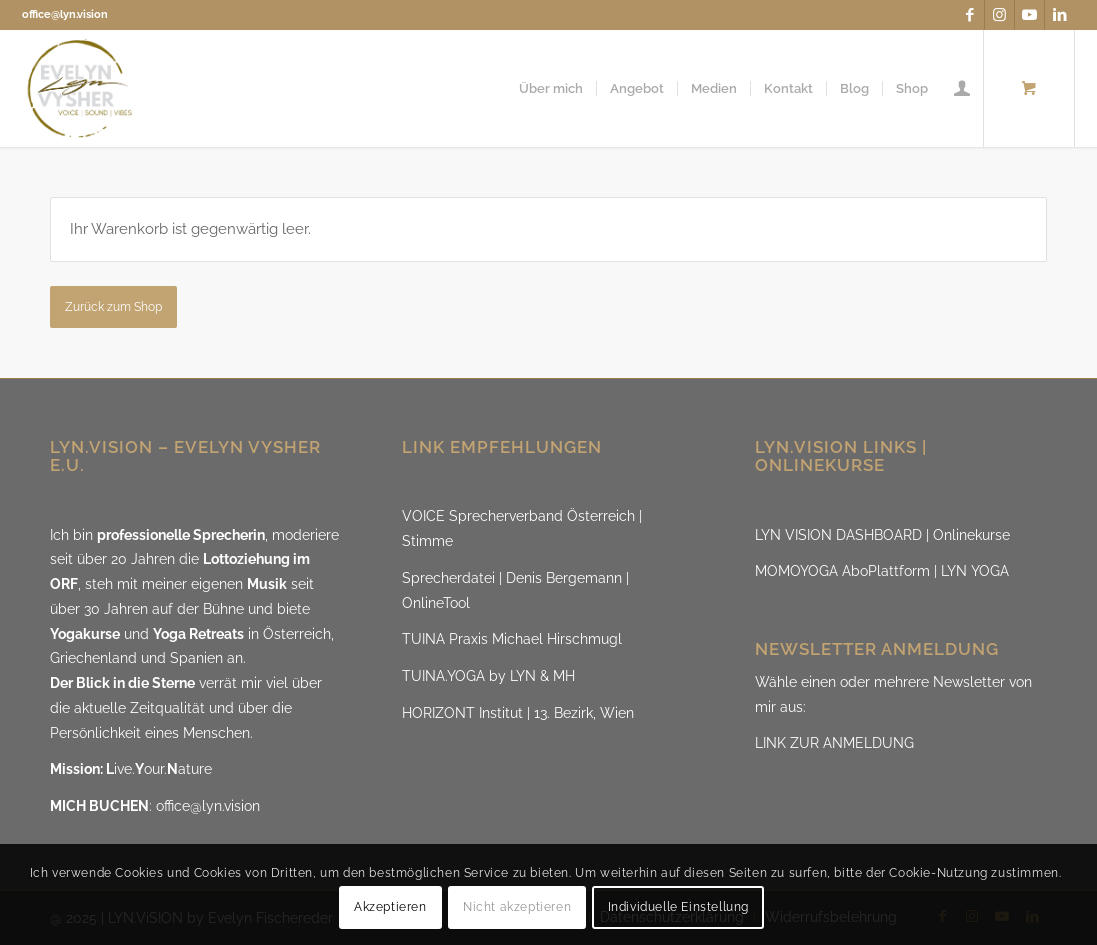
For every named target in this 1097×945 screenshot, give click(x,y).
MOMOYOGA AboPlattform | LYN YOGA (882, 571)
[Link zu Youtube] (1029, 15)
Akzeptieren (390, 907)
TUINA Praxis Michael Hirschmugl (512, 639)
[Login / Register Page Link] (962, 88)
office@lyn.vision (65, 14)
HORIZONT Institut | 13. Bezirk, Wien (518, 713)
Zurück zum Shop (113, 307)
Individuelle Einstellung (678, 907)
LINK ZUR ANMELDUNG (834, 743)
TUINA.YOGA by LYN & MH (488, 676)
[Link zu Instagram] (999, 15)
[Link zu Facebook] (969, 15)
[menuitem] (551, 88)
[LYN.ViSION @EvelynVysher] (80, 88)
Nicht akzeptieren (517, 907)
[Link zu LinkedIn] (1060, 15)
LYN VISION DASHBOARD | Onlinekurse (882, 535)
